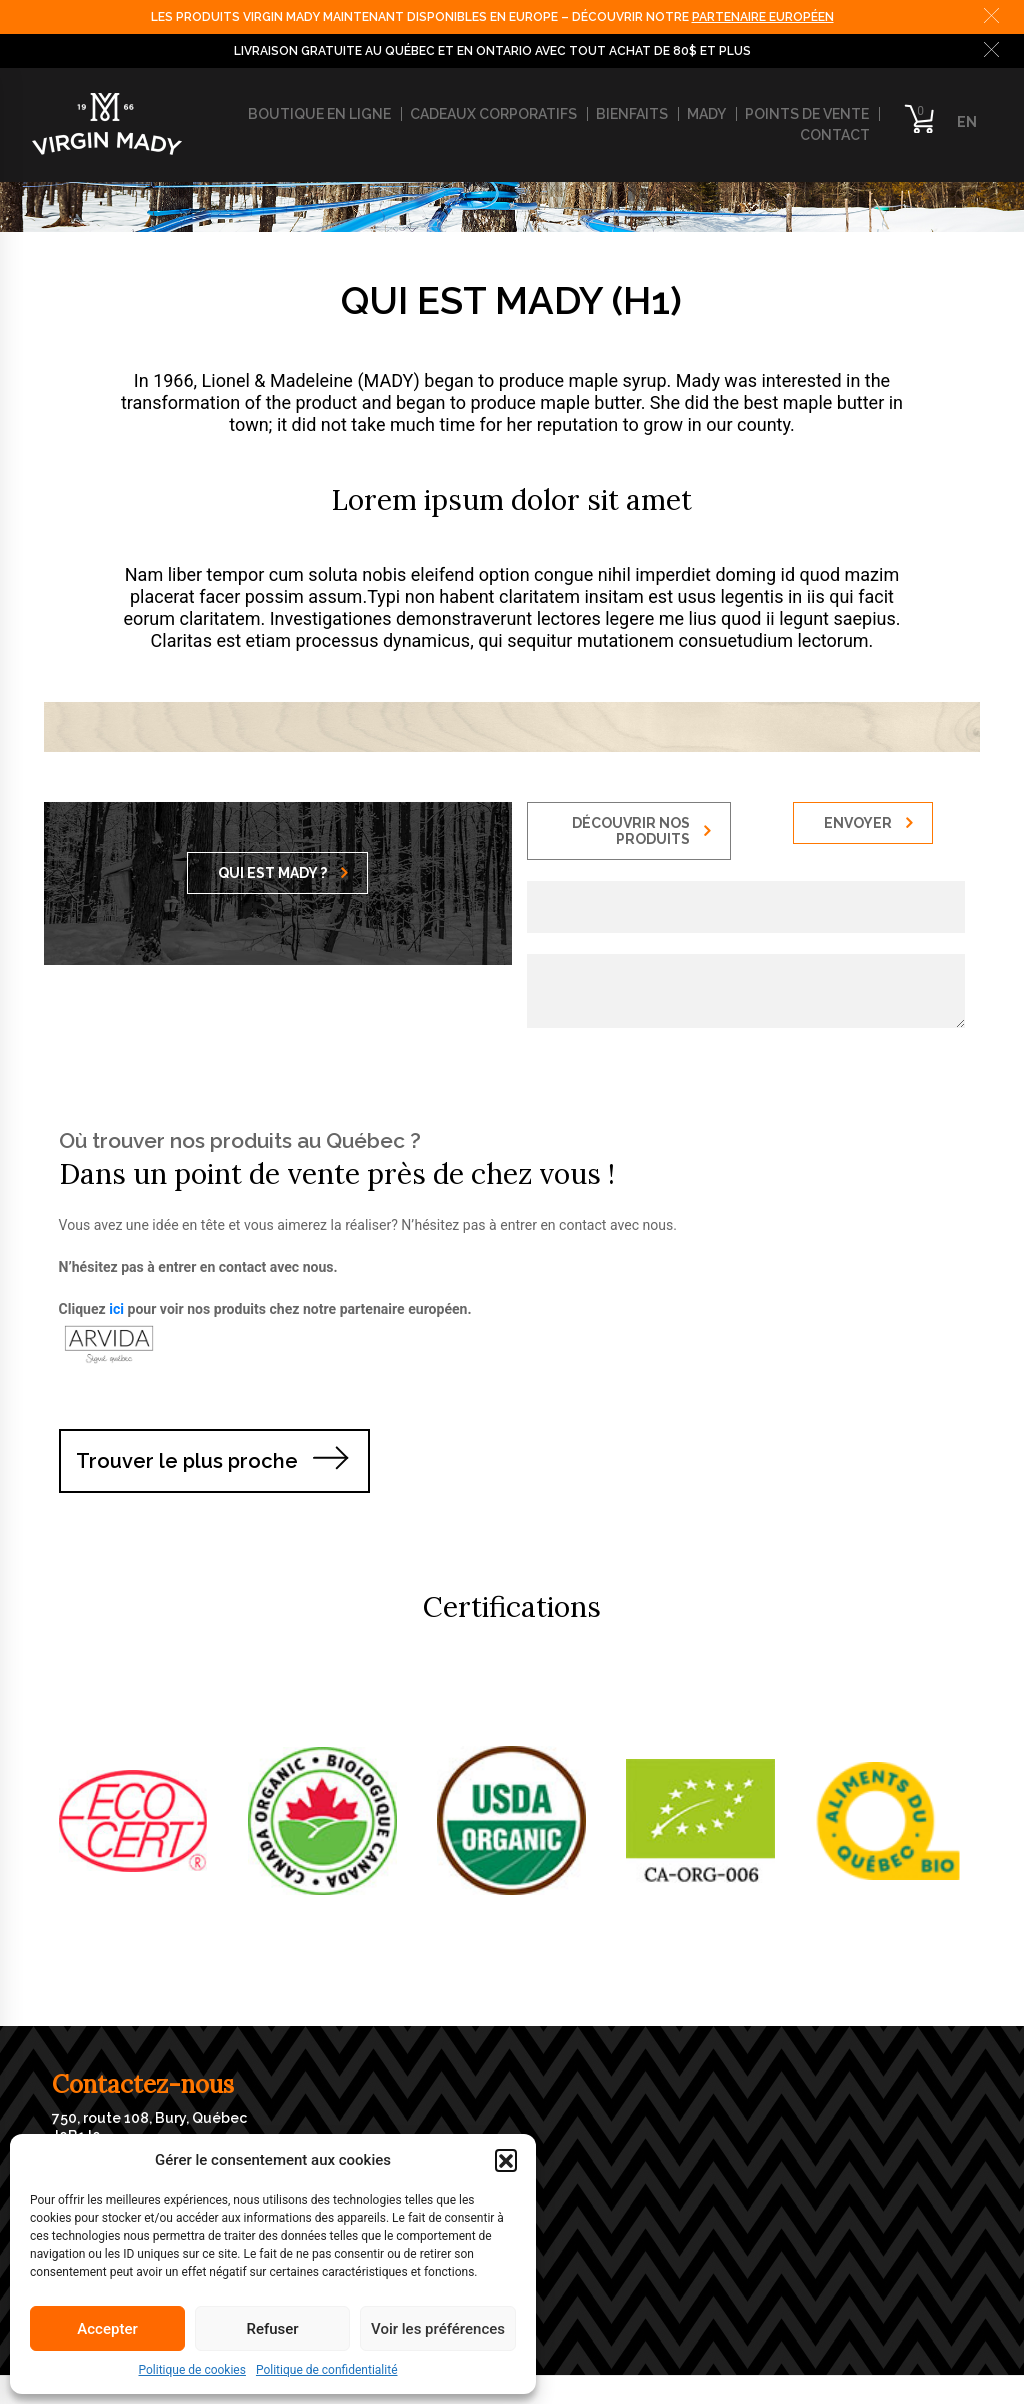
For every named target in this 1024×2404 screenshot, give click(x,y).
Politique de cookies (192, 2370)
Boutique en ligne (319, 114)
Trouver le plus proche (187, 1461)
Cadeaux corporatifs (493, 114)
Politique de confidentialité (327, 2370)
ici (116, 1309)
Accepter (107, 2329)
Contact (835, 135)
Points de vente (807, 114)
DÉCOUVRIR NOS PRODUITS (641, 831)
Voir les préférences (438, 2329)
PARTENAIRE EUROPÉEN (763, 17)
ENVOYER (868, 823)
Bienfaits (632, 114)
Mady (706, 114)
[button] (506, 2160)
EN (967, 122)
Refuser (272, 2329)
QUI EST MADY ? (282, 873)
